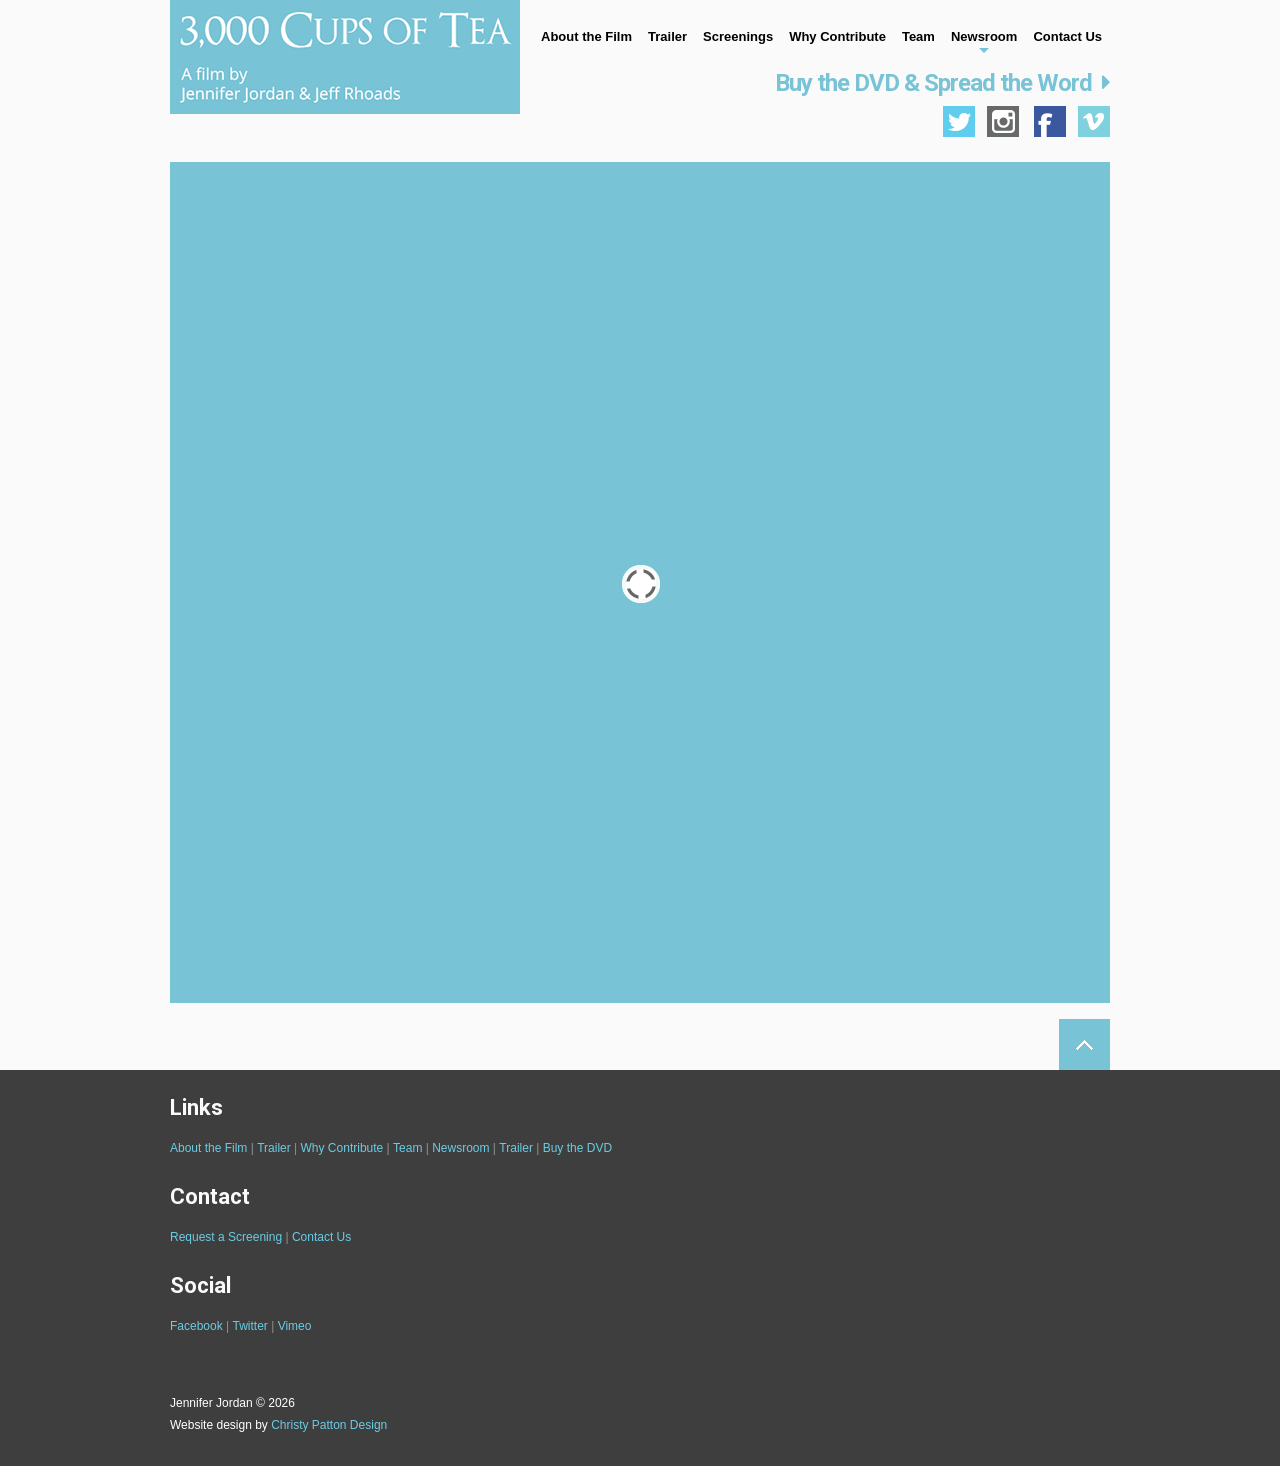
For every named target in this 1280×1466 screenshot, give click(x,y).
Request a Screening (226, 1237)
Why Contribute (837, 36)
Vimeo (295, 1326)
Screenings (738, 36)
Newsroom (984, 36)
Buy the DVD (577, 1148)
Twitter (250, 1326)
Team (918, 36)
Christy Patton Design (329, 1425)
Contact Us (1067, 36)
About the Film (586, 36)
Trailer (667, 36)
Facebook (196, 1326)
